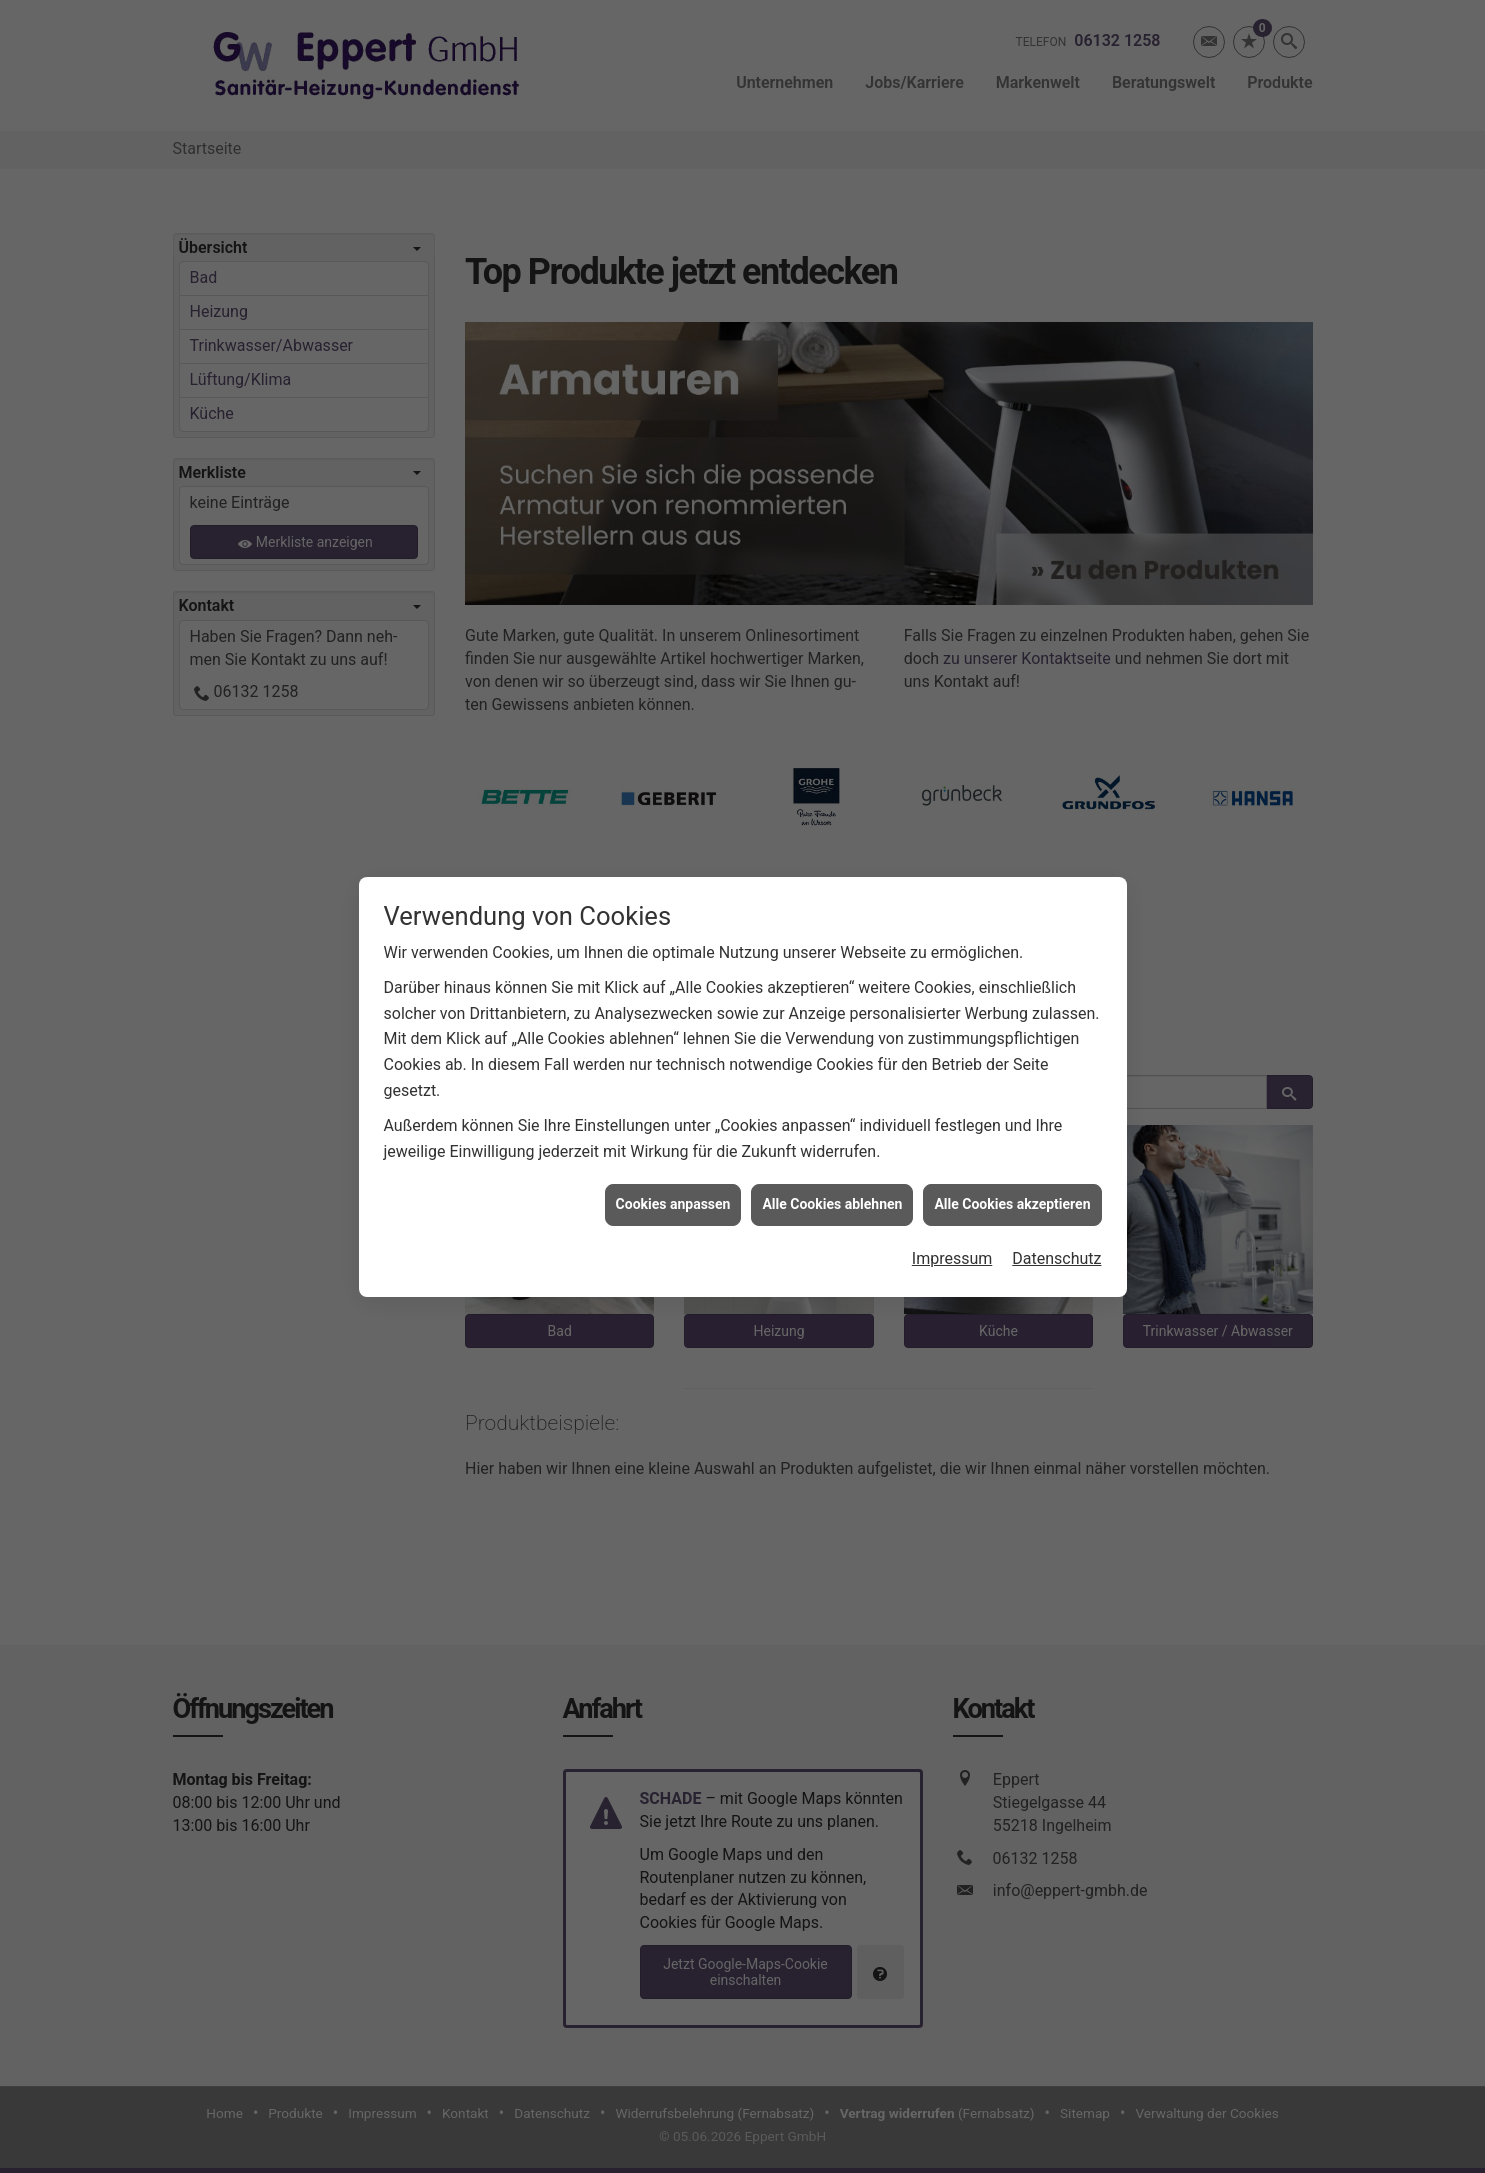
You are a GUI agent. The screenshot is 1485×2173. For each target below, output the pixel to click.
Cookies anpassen (673, 1150)
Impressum (952, 1203)
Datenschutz (1056, 1203)
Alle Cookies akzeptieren (1012, 1150)
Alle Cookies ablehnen (832, 1150)
